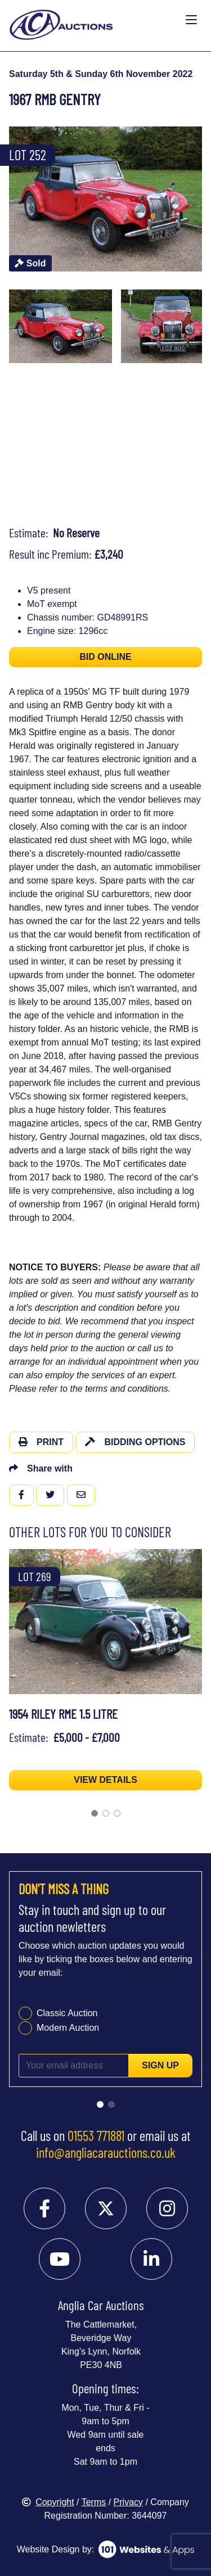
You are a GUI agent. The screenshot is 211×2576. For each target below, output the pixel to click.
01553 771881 (96, 2135)
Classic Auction (67, 2013)
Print (41, 1442)
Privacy (128, 2502)
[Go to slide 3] (117, 1813)
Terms (94, 2502)
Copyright (48, 2502)
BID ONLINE (105, 657)
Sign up (160, 2065)
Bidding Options (135, 1442)
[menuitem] (60, 326)
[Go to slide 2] (105, 1813)
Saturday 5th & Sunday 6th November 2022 (100, 74)
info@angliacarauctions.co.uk (106, 2152)
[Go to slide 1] (94, 1813)
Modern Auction (68, 2027)
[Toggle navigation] (191, 20)
